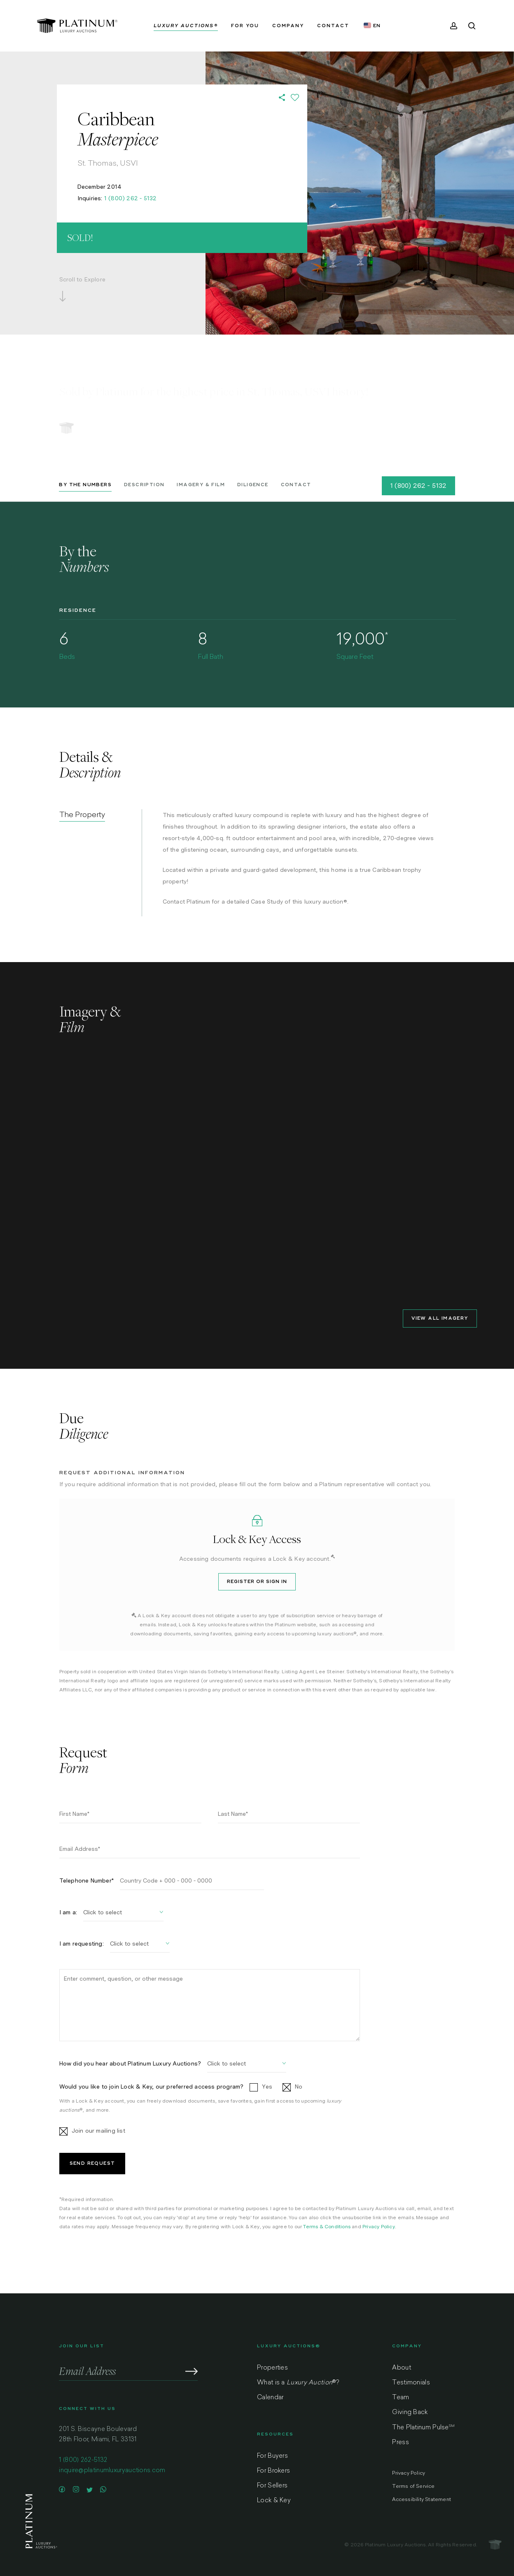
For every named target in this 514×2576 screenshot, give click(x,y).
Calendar (270, 2398)
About (401, 2368)
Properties (272, 2368)
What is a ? (298, 2383)
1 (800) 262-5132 (83, 2460)
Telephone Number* (86, 1880)
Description (144, 484)
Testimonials (411, 2383)
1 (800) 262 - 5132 (130, 198)
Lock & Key (274, 2501)
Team (400, 2398)
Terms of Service (413, 2486)
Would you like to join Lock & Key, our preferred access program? (151, 2086)
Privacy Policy (378, 2226)
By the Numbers (85, 484)
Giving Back (410, 2413)
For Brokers (273, 2471)
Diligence (253, 484)
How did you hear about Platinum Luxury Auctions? (130, 2063)
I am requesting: (81, 1943)
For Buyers (272, 2456)
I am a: (68, 1912)
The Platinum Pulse (423, 2427)
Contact (296, 484)
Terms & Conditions (326, 2226)
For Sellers (272, 2486)
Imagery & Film (201, 484)
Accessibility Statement (421, 2499)
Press (400, 2443)
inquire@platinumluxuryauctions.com (112, 2471)
